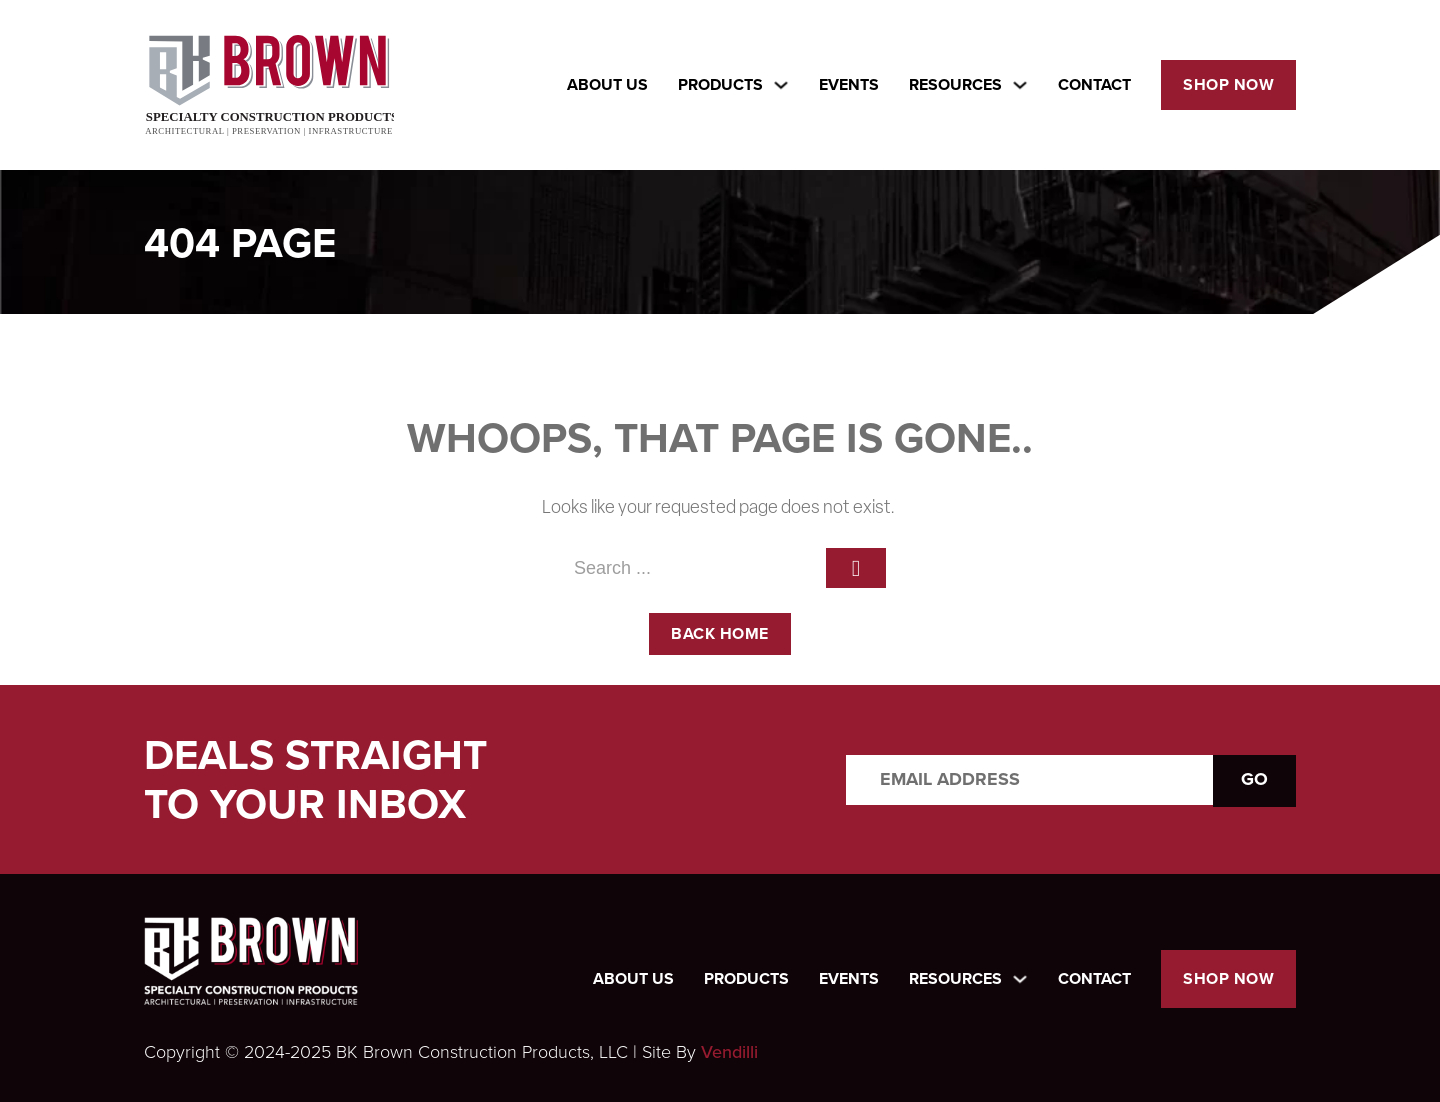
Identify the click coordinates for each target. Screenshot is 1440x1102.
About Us (607, 84)
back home (720, 633)
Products (746, 978)
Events (849, 84)
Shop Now (1228, 84)
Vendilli (729, 1052)
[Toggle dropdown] (781, 85)
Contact (1094, 84)
